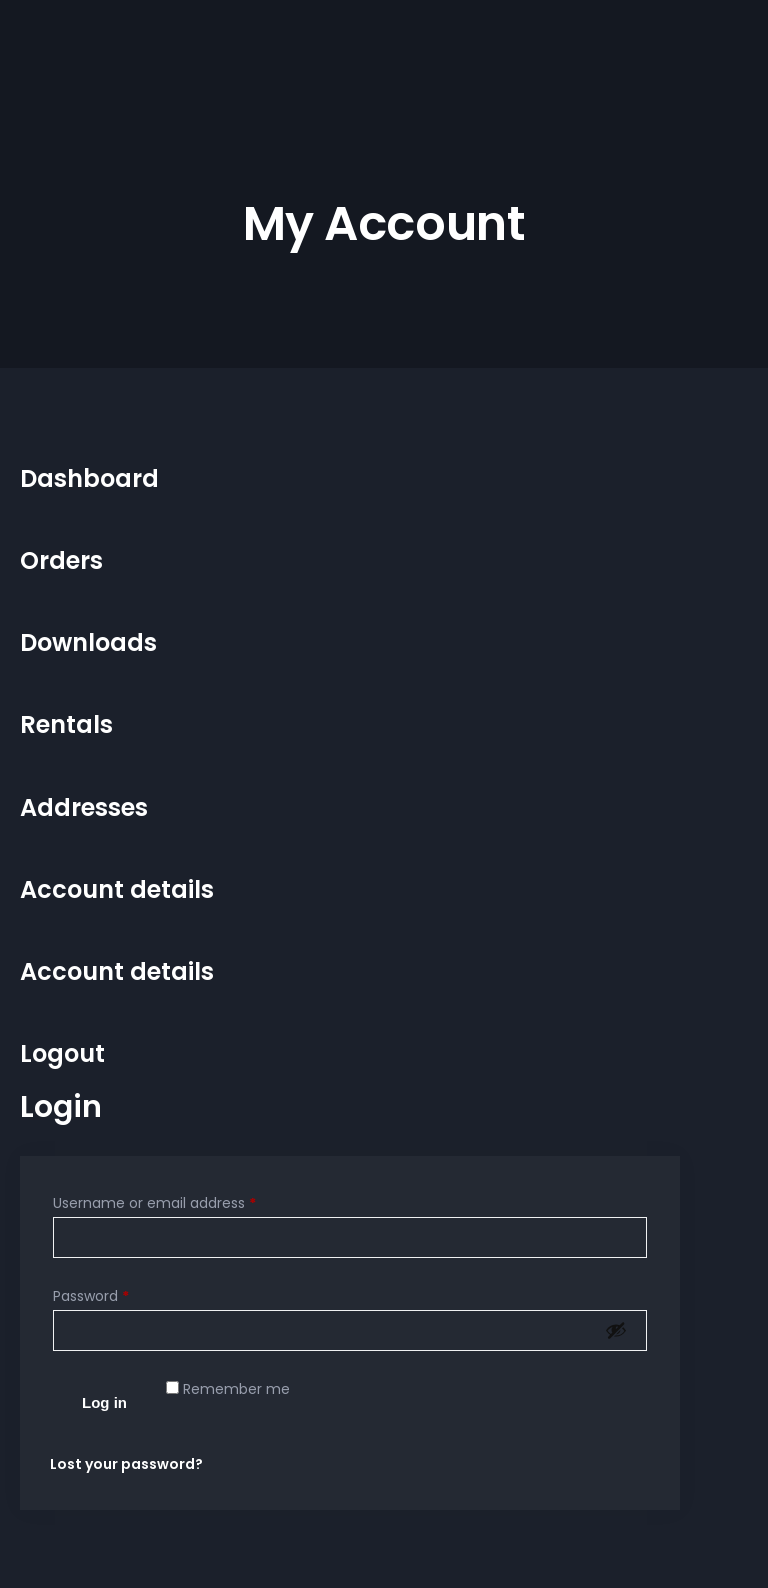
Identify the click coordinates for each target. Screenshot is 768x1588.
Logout (62, 1053)
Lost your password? (126, 1464)
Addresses (84, 807)
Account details (117, 889)
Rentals (66, 724)
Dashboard (89, 478)
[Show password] (616, 1330)
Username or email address (154, 1203)
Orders (61, 560)
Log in (104, 1402)
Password (91, 1296)
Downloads (88, 642)
